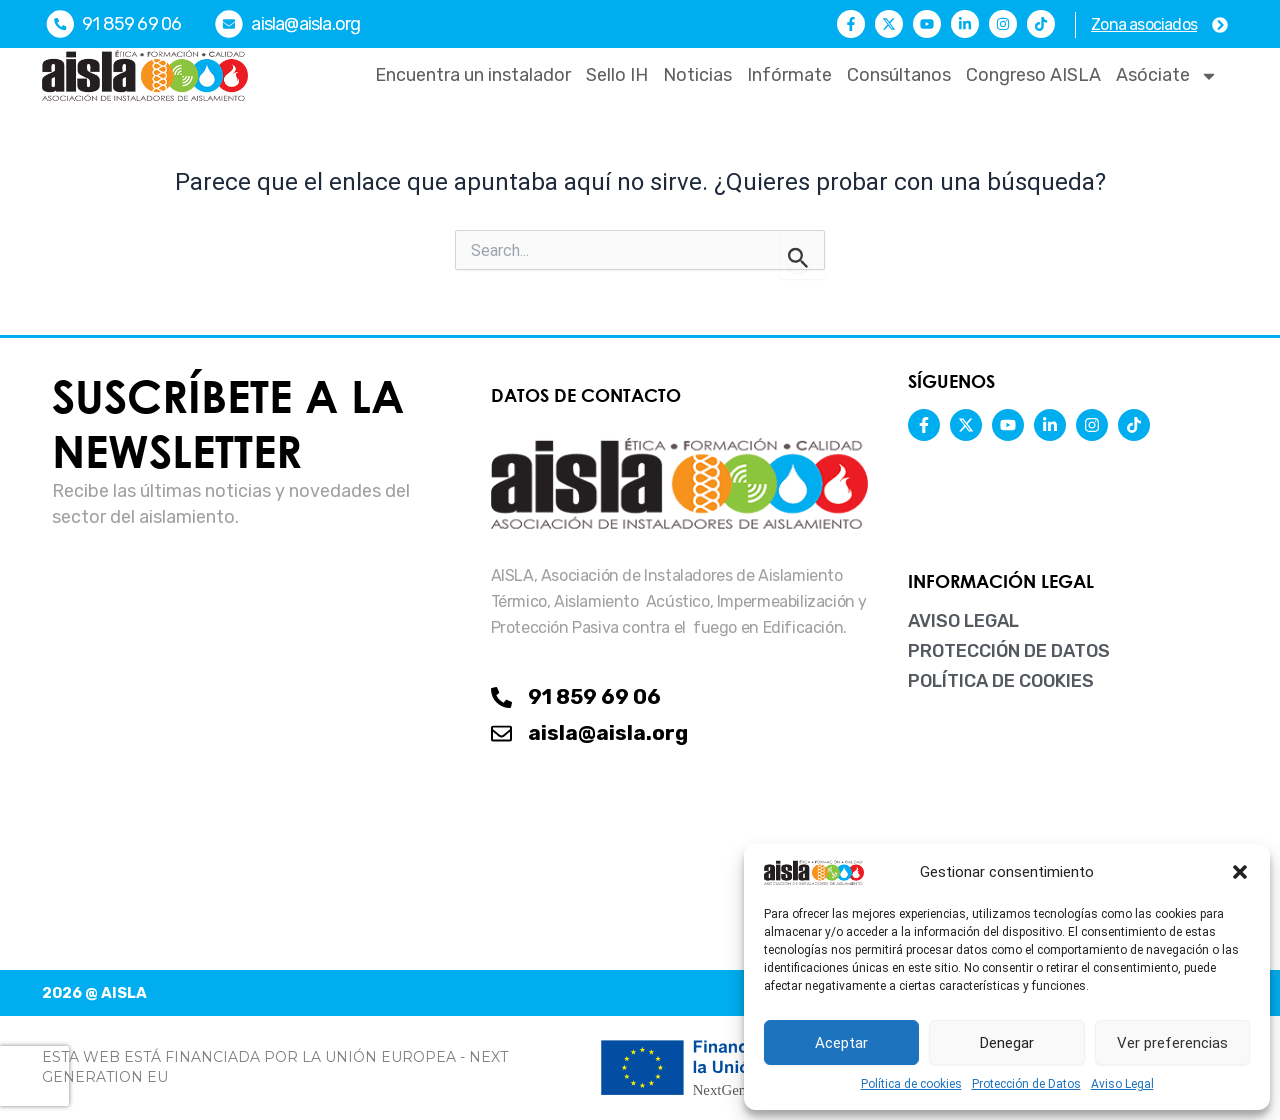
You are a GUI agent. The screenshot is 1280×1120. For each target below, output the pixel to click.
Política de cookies (911, 1084)
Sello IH (617, 75)
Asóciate (1167, 76)
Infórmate (789, 75)
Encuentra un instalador (473, 75)
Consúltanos (899, 75)
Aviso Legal (1122, 1084)
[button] (1240, 872)
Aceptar (841, 1043)
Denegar (1007, 1043)
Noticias (697, 75)
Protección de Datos (1026, 1084)
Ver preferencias (1172, 1043)
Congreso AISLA (1033, 75)
